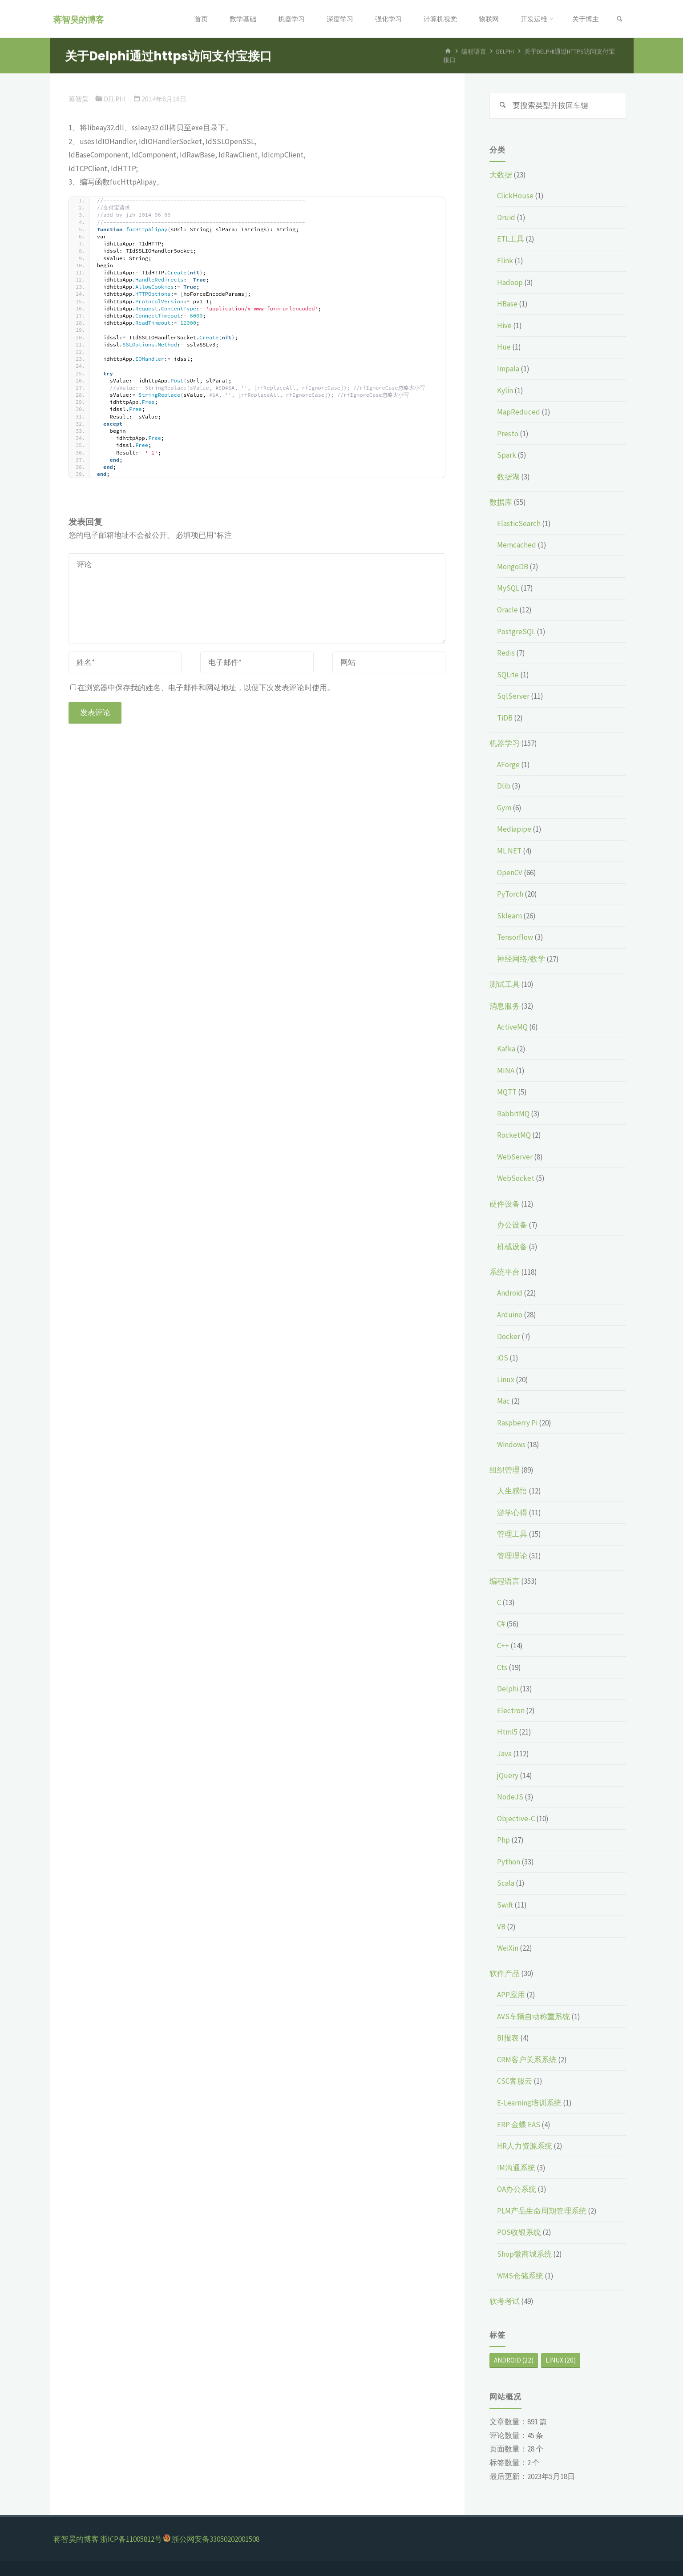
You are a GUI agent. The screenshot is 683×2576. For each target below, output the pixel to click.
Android (509, 1293)
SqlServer (513, 696)
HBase (507, 304)
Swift (505, 1905)
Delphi (114, 99)
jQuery (507, 1775)
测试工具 (504, 984)
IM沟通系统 (516, 2168)
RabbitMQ (513, 1114)
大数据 (500, 175)
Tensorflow (515, 937)
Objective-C (516, 1818)
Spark (506, 455)
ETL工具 (510, 239)
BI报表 (508, 2038)
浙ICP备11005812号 (131, 2539)
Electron (511, 1710)
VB (501, 1927)
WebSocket (515, 1178)
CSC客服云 (514, 2081)
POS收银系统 (519, 2232)
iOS (502, 1358)
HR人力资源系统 (524, 2146)
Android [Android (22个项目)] (513, 2360)
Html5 (507, 1732)
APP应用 (511, 1995)
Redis (506, 653)
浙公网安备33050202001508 (215, 2539)
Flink (505, 261)
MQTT (507, 1092)
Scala (505, 1883)
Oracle (507, 610)
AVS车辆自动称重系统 (533, 2016)
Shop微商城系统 (524, 2254)
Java (504, 1754)
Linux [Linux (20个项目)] (561, 2360)
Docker (508, 1336)
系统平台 (504, 1272)
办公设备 (512, 1225)
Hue (504, 347)
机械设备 (512, 1247)
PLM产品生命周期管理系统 (541, 2211)
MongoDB (512, 567)
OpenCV (509, 872)
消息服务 (504, 1006)
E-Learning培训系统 (529, 2103)
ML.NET (509, 851)
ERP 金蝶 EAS (518, 2124)
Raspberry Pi (517, 1423)
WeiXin (507, 1948)
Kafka (506, 1049)
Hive (504, 325)
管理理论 (512, 1556)
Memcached (516, 545)
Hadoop (510, 282)
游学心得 (512, 1512)
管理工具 (512, 1534)
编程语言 (504, 1581)
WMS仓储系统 (520, 2276)
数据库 (500, 502)
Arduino (509, 1315)
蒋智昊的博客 (78, 19)
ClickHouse (515, 196)
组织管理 (504, 1470)
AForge (508, 764)
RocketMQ (514, 1135)
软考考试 (504, 2301)
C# (501, 1624)
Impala (508, 369)
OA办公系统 (516, 2189)
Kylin (505, 390)
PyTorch (510, 894)
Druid (506, 217)
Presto (507, 434)
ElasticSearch (519, 523)
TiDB (505, 718)
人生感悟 (512, 1491)
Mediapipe (514, 829)
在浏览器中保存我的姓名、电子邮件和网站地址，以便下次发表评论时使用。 (202, 687)
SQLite (508, 675)
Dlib (503, 786)
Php (503, 1840)
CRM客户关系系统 (527, 2060)
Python (508, 1862)
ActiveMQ (512, 1027)
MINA (505, 1070)
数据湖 (508, 477)
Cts (502, 1667)
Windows (511, 1444)
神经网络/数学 (521, 959)
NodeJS (510, 1797)
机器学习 (504, 743)
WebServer (515, 1157)
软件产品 (504, 1973)
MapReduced (518, 412)
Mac (503, 1401)
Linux (505, 1380)
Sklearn (509, 916)
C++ (503, 1645)
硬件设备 (504, 1204)
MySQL (508, 588)
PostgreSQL (516, 631)
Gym (504, 808)
